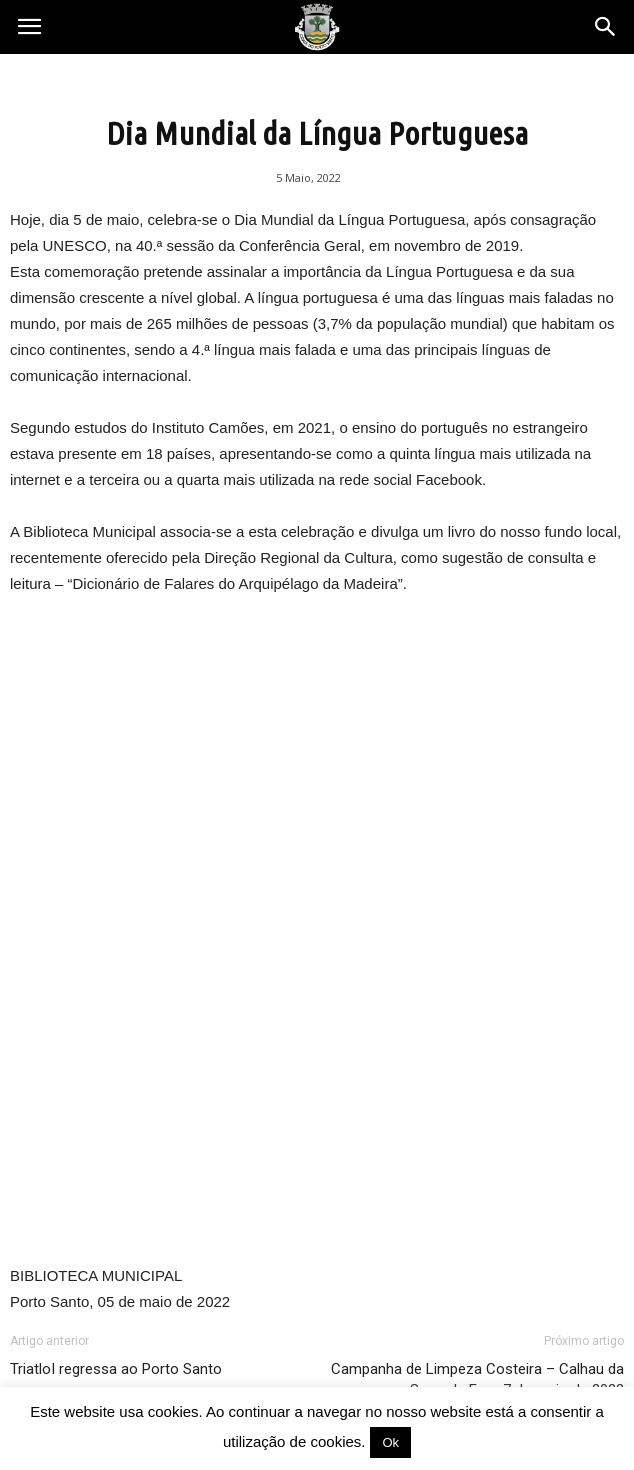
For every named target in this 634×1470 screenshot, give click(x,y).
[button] (606, 27)
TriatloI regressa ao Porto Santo (116, 1369)
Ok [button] (390, 1442)
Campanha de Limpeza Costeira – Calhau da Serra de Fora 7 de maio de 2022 (477, 1379)
